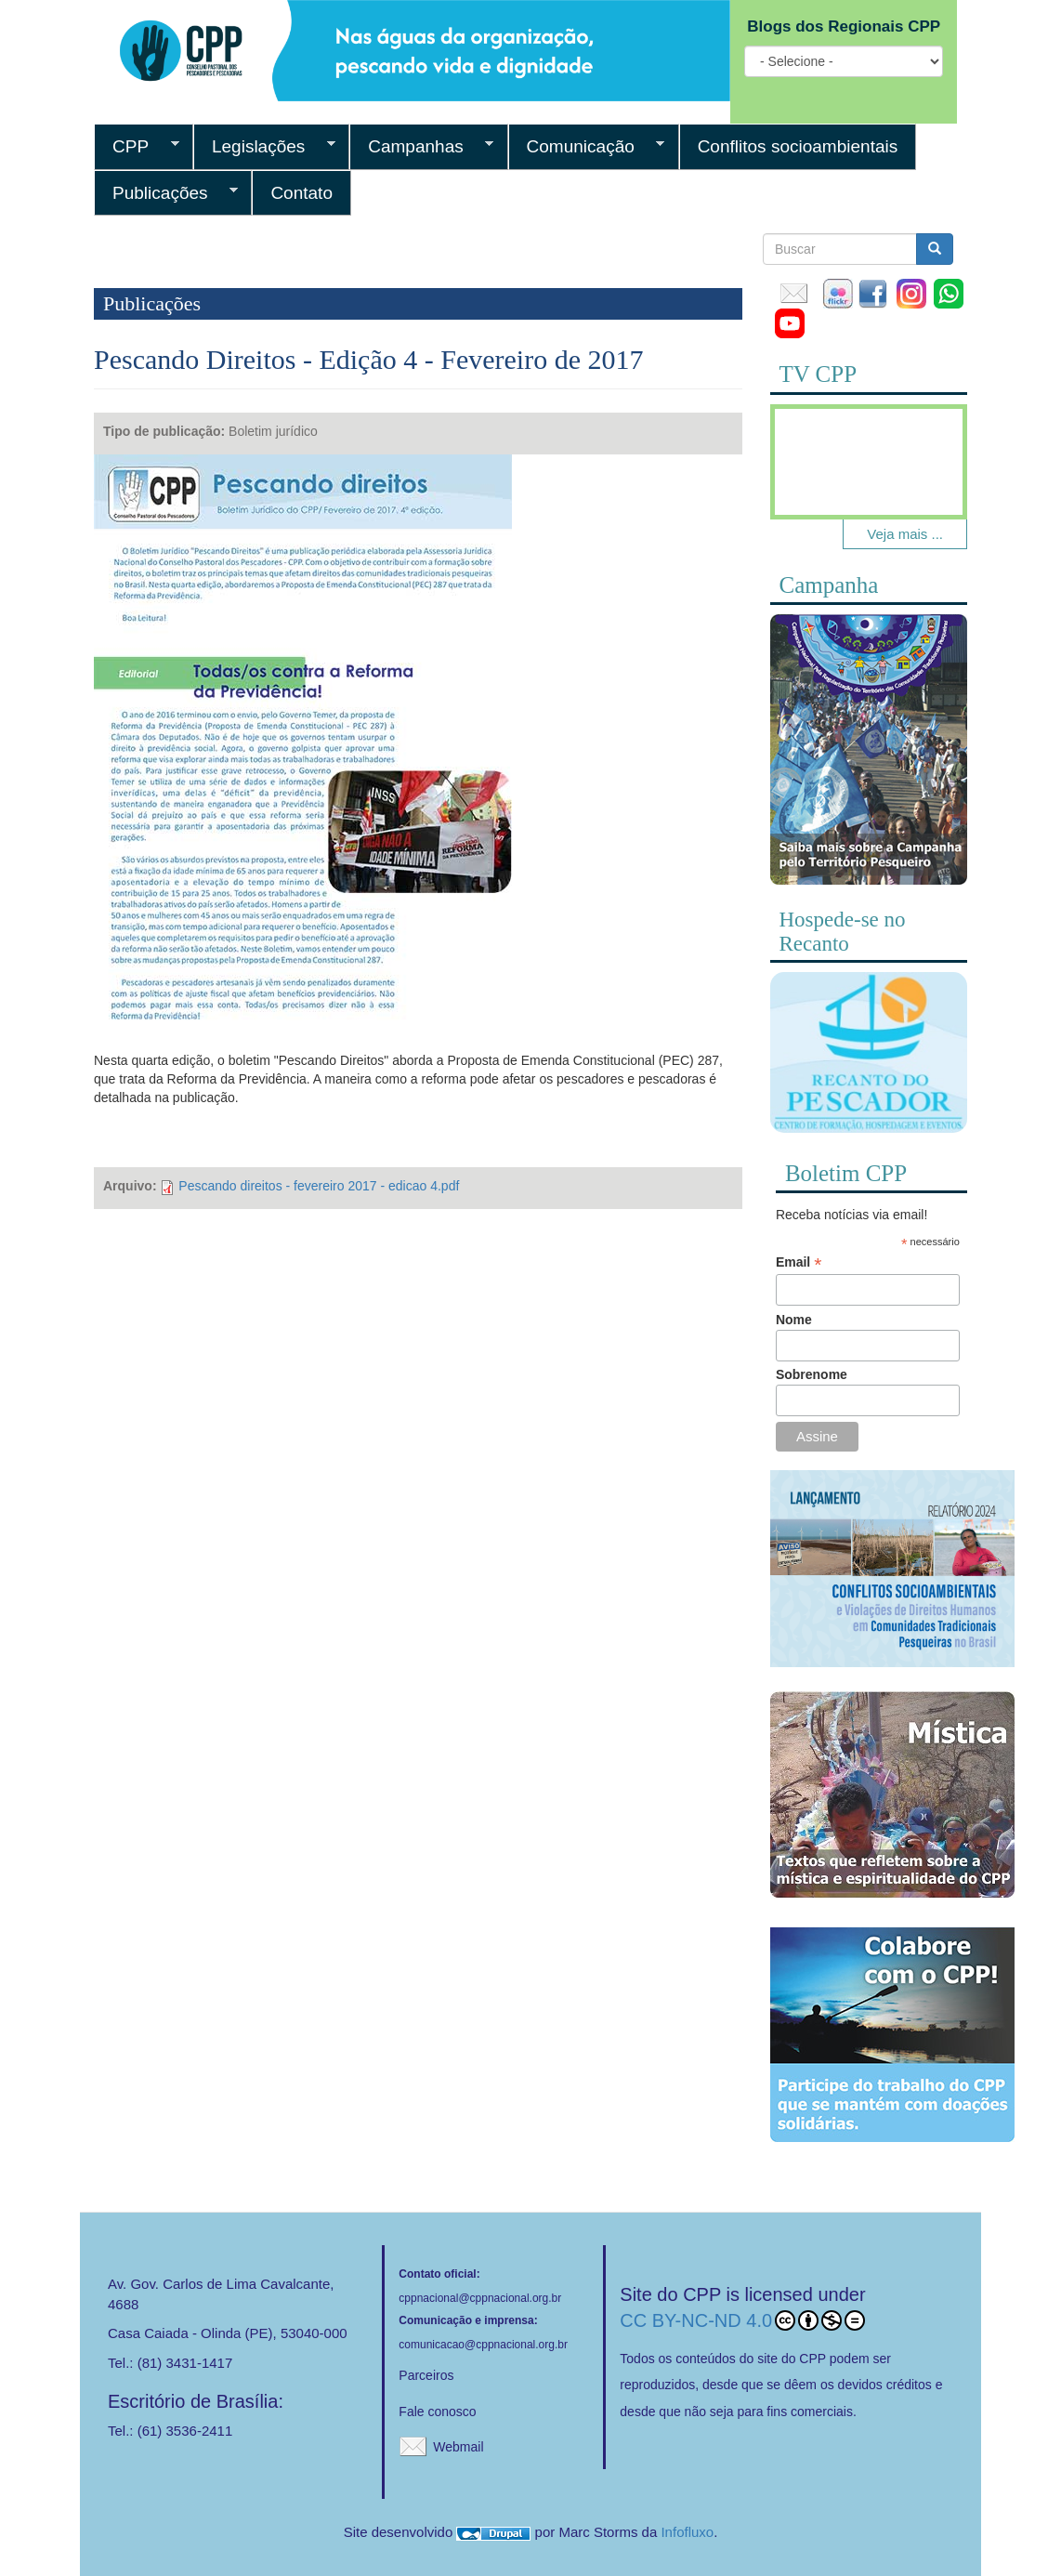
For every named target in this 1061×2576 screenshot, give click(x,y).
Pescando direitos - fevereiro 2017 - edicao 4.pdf (318, 1185)
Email (798, 1262)
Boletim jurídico (273, 431)
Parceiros (426, 2375)
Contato (301, 193)
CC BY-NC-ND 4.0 (742, 2320)
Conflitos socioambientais (798, 146)
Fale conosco (437, 2411)
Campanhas (421, 147)
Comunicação (586, 147)
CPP (136, 147)
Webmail (458, 2446)
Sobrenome (811, 1374)
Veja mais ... (905, 534)
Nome (794, 1319)
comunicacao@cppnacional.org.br (483, 2344)
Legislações (264, 147)
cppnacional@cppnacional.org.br (480, 2298)
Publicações (166, 193)
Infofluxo (687, 2532)
